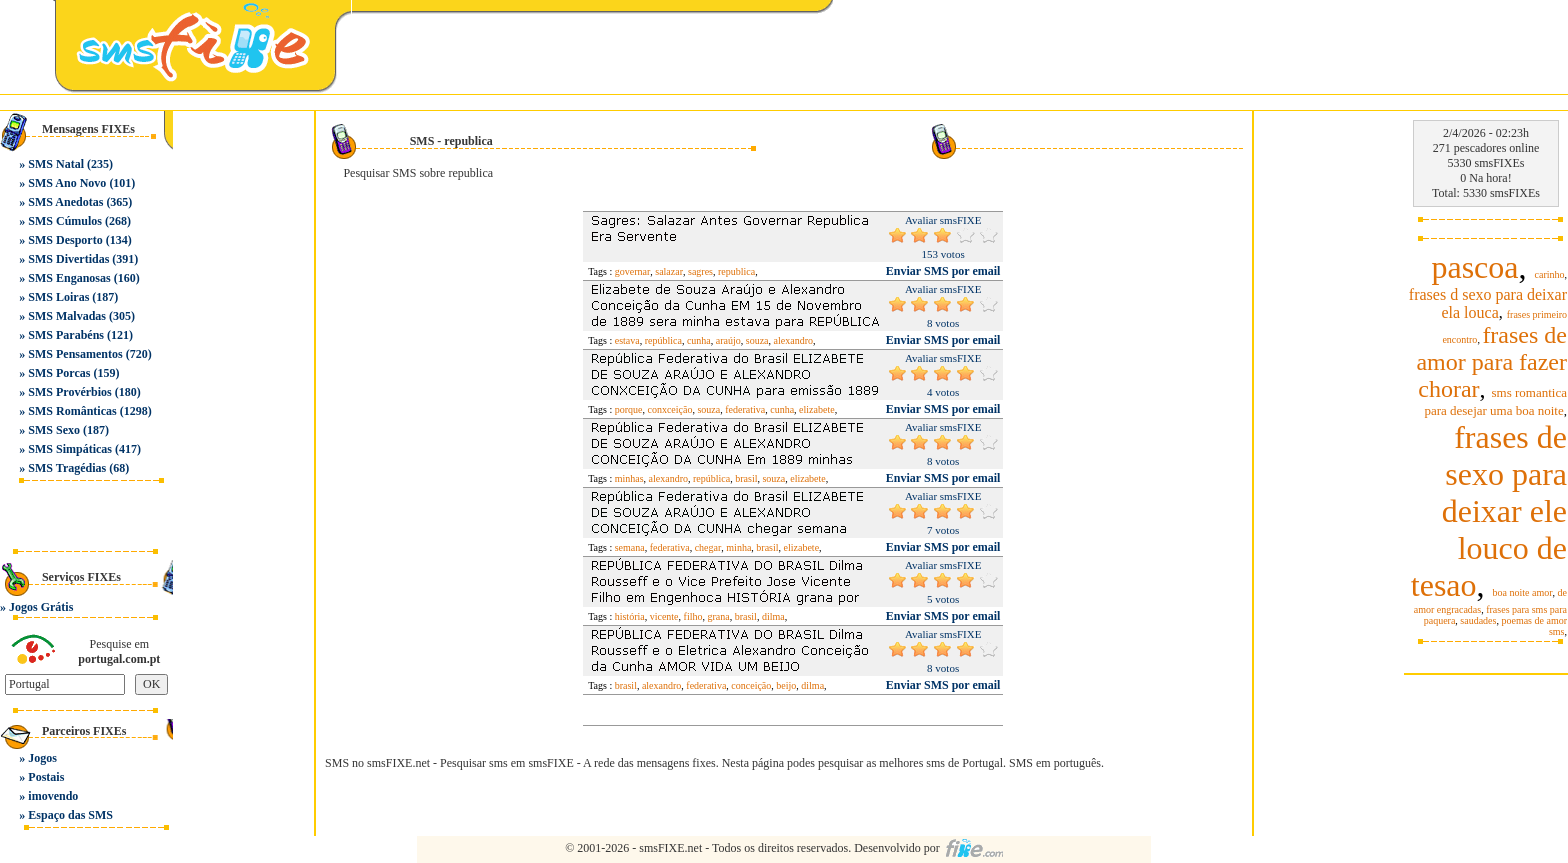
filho (693, 616)
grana (718, 616)
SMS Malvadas (67, 316)
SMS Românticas (72, 411)
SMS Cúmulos (65, 221)
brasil (746, 478)
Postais (46, 777)
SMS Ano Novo (67, 183)
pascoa (1474, 267)
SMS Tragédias (67, 468)
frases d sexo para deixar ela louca (1488, 303)
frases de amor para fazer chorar (1491, 362)
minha (738, 547)
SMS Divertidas (68, 259)
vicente (664, 616)
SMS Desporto (65, 240)
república (663, 340)
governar (633, 271)
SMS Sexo (54, 430)
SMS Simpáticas (70, 449)
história (630, 616)
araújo (728, 340)
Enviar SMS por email (943, 271)
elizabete (817, 409)
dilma (773, 616)
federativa (745, 409)
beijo (786, 685)
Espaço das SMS (70, 815)
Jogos (42, 758)
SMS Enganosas (69, 278)
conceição (751, 685)
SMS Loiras (58, 297)
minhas (629, 478)
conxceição (669, 409)
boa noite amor (1523, 592)
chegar (708, 547)
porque (629, 409)
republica (736, 271)
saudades (1478, 620)
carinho (1550, 274)
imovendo (53, 796)
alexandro (793, 340)
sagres (700, 271)
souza (757, 340)
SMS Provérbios (69, 392)
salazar (669, 271)
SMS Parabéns (66, 335)
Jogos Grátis (41, 607)
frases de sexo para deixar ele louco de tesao (1489, 511)
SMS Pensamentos (75, 354)
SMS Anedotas (65, 202)
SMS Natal (56, 164)
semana (630, 547)
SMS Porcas (59, 373)
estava (627, 340)
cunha (699, 340)
